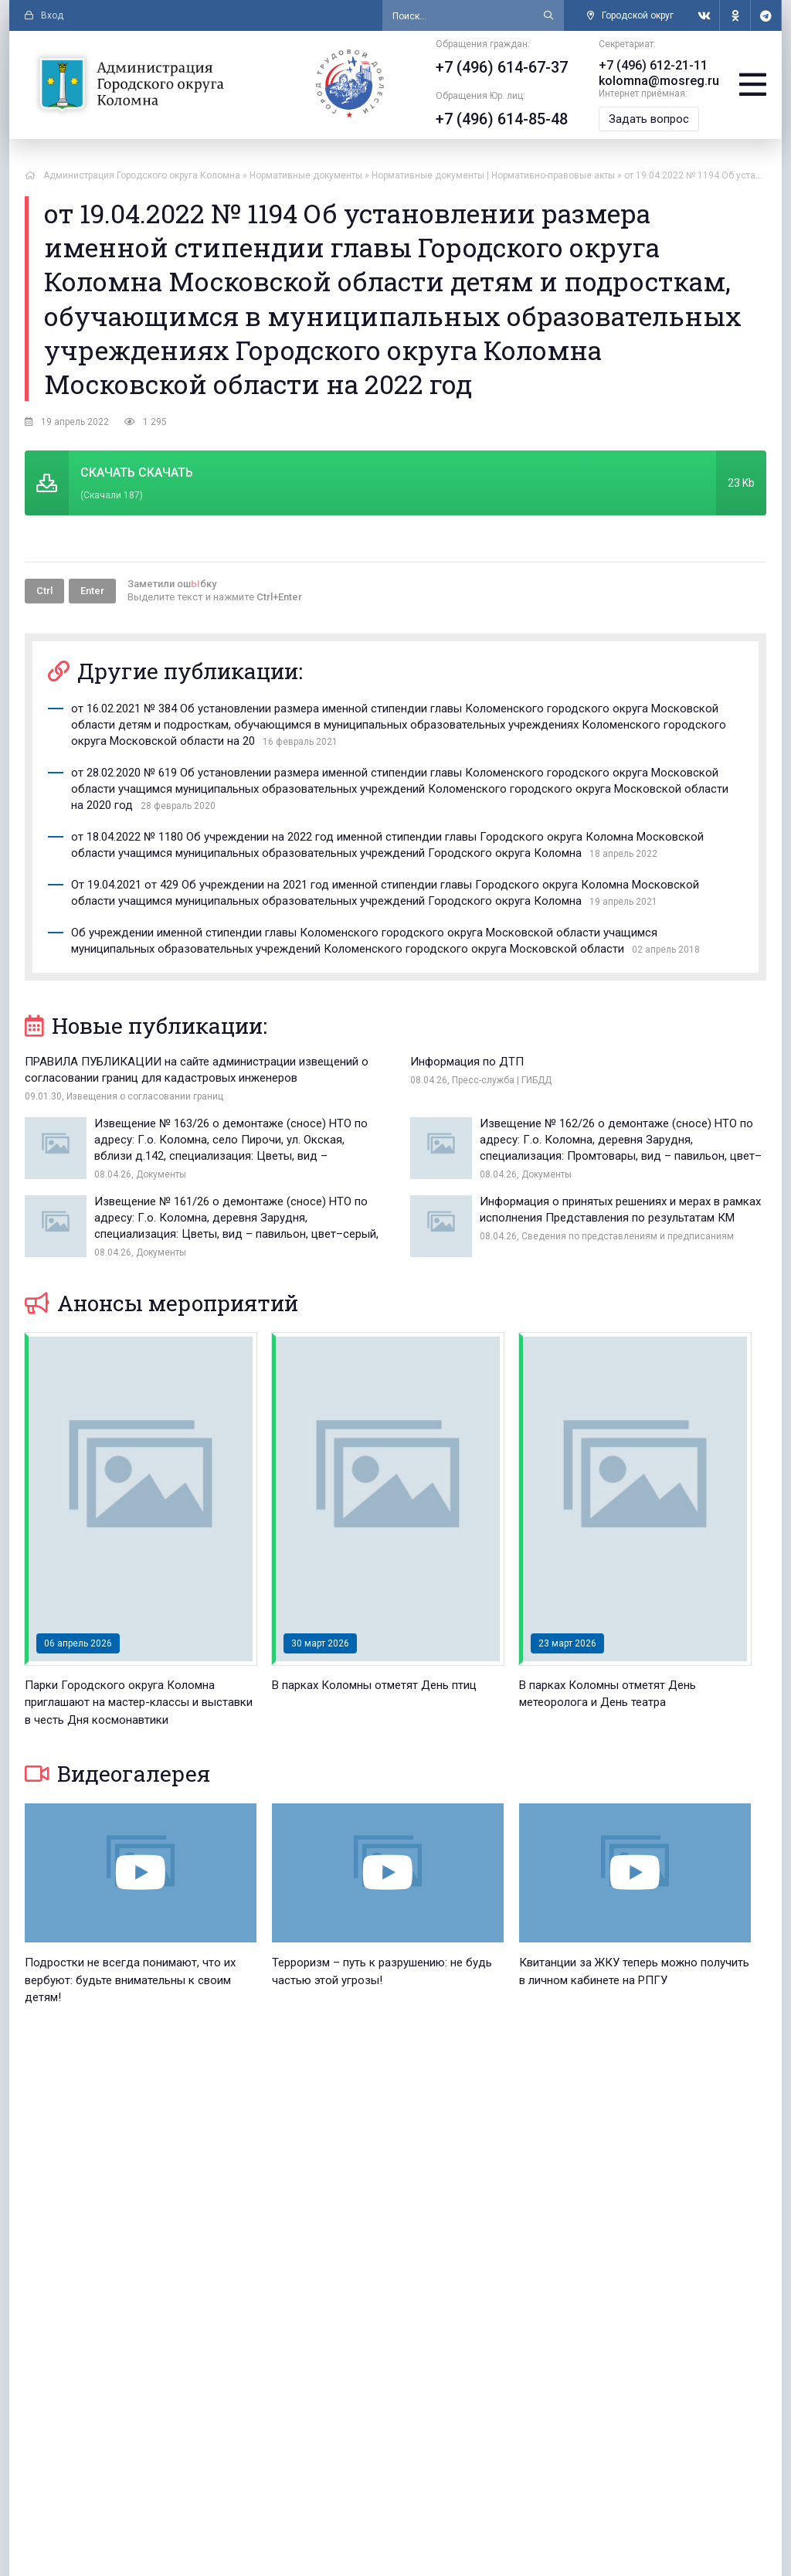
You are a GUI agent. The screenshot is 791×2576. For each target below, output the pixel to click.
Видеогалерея (117, 1773)
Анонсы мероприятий (161, 1303)
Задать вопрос (649, 119)
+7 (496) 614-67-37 (502, 67)
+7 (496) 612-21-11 (653, 65)
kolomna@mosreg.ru (659, 80)
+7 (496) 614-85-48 (502, 119)
